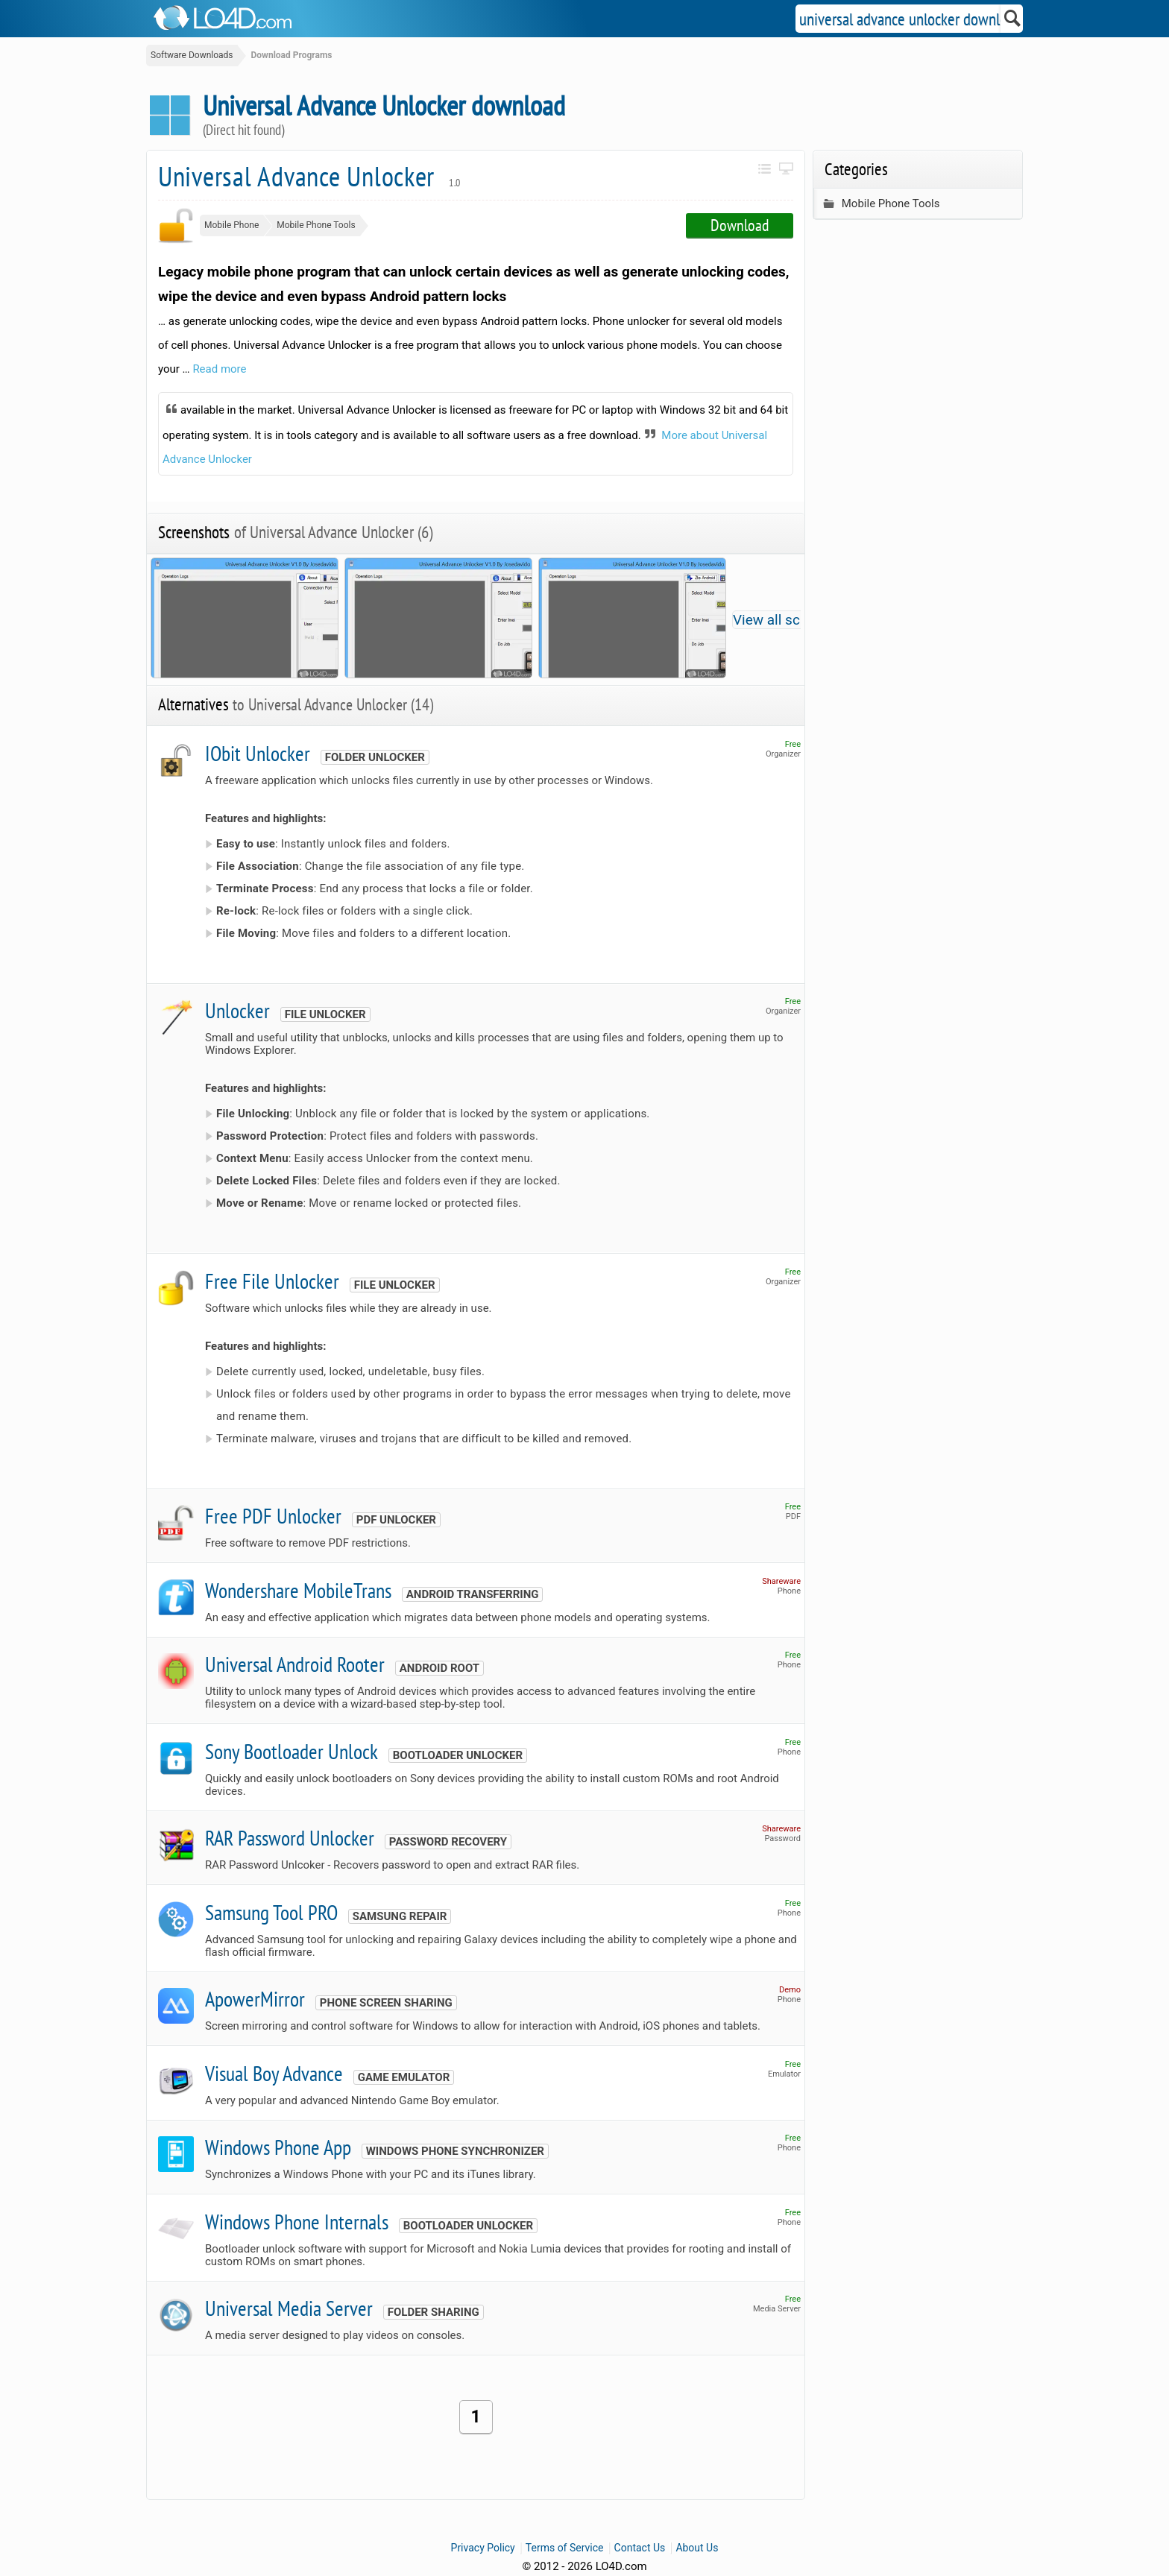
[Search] (1013, 18)
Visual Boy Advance (274, 2073)
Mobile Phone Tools (316, 225)
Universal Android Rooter (295, 1664)
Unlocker (237, 1010)
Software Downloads (192, 55)
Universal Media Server (289, 2308)
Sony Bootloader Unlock (291, 1751)
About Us (696, 2548)
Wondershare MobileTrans (298, 1590)
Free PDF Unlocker (273, 1516)
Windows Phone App (278, 2147)
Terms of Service (565, 2548)
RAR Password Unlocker (289, 1838)
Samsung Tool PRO (271, 1912)
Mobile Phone (231, 225)
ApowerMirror (255, 1998)
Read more (219, 369)
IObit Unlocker (257, 753)
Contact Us (640, 2548)
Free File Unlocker (272, 1281)
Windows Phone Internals (296, 2221)
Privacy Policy (483, 2548)
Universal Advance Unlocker (309, 176)
